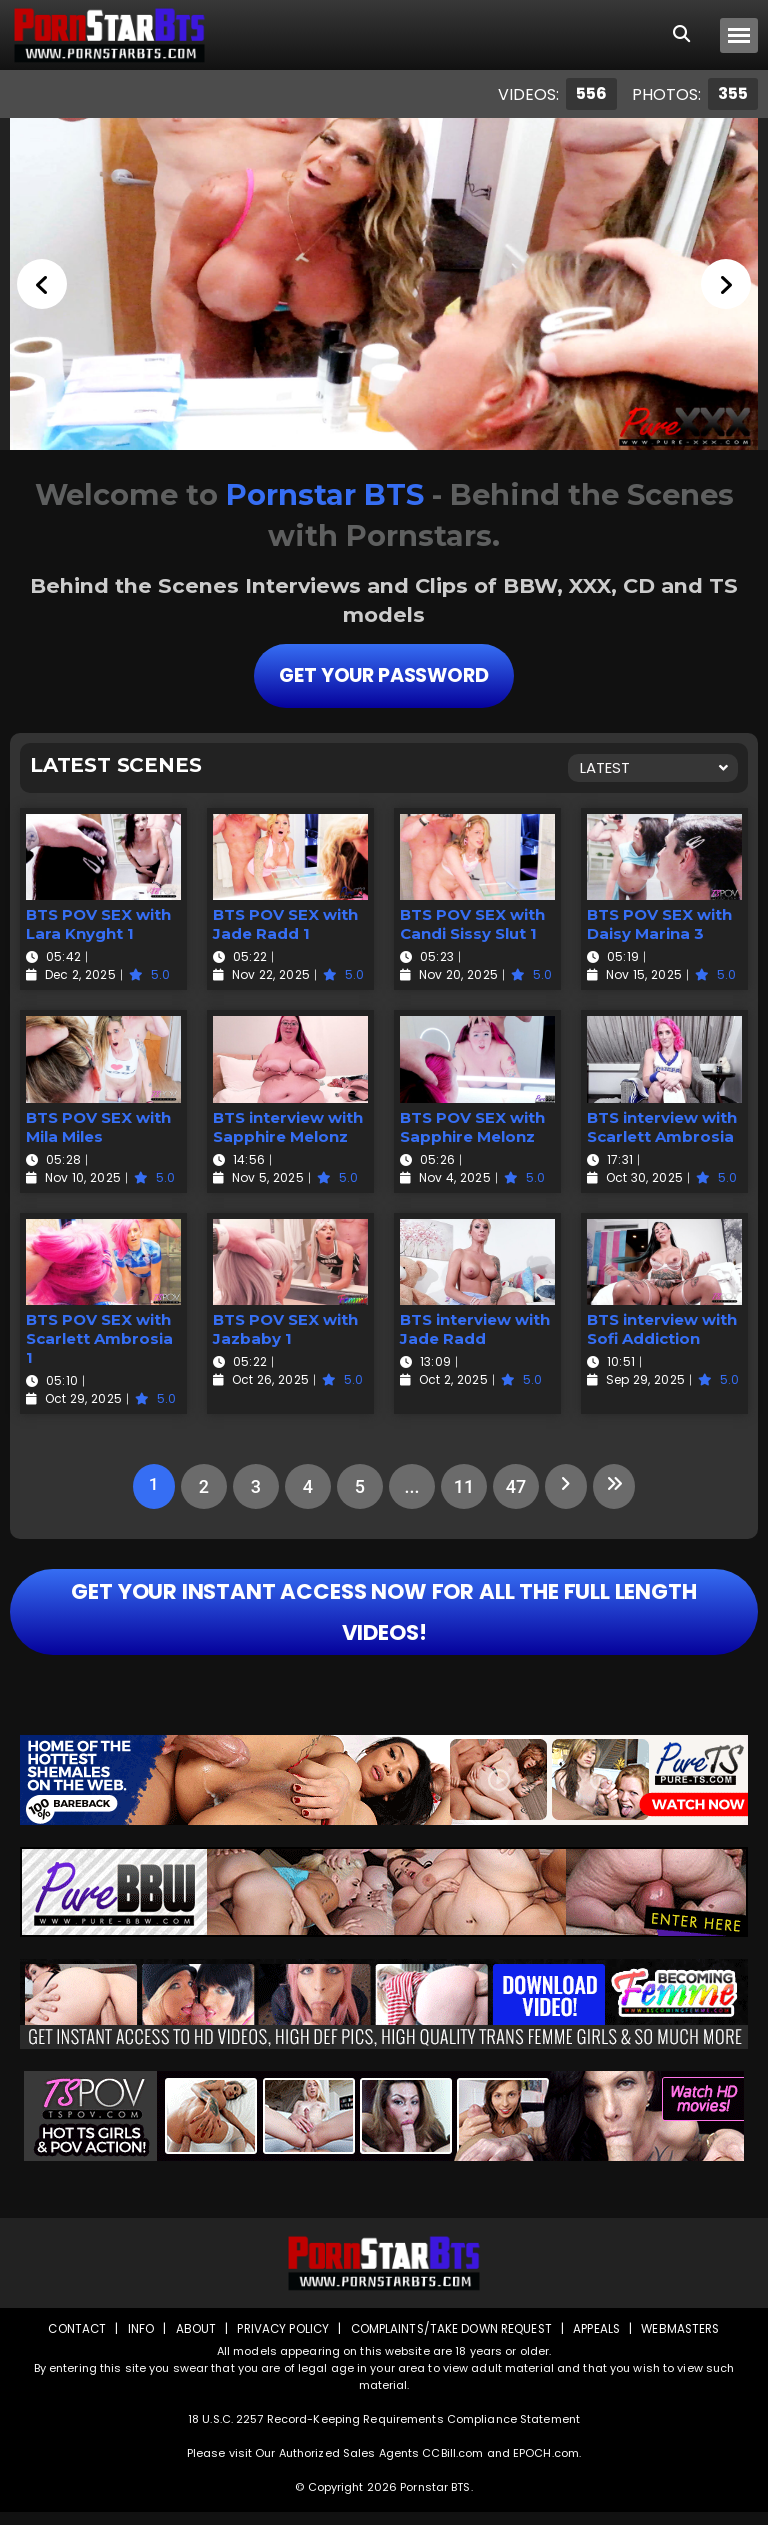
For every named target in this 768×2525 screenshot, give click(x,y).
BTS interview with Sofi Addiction (662, 1328)
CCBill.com (452, 2466)
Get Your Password (383, 675)
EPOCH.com (546, 2466)
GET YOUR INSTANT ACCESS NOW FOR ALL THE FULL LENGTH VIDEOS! (384, 1618)
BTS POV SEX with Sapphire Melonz (472, 1125)
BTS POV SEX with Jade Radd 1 (285, 923)
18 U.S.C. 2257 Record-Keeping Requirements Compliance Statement (384, 2432)
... (409, 1485)
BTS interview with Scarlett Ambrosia (662, 1125)
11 (462, 1485)
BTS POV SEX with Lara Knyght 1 (98, 923)
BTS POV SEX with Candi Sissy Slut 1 (472, 923)
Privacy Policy (279, 2341)
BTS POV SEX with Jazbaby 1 (285, 1328)
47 (514, 1485)
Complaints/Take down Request (451, 2341)
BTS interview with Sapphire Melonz (288, 1125)
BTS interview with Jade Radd (475, 1328)
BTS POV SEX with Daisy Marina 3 (659, 923)
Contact (71, 2341)
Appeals (600, 2341)
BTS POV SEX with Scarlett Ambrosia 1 (99, 1337)
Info (135, 2341)
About (190, 2341)
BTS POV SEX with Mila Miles (98, 1125)
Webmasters (686, 2341)
